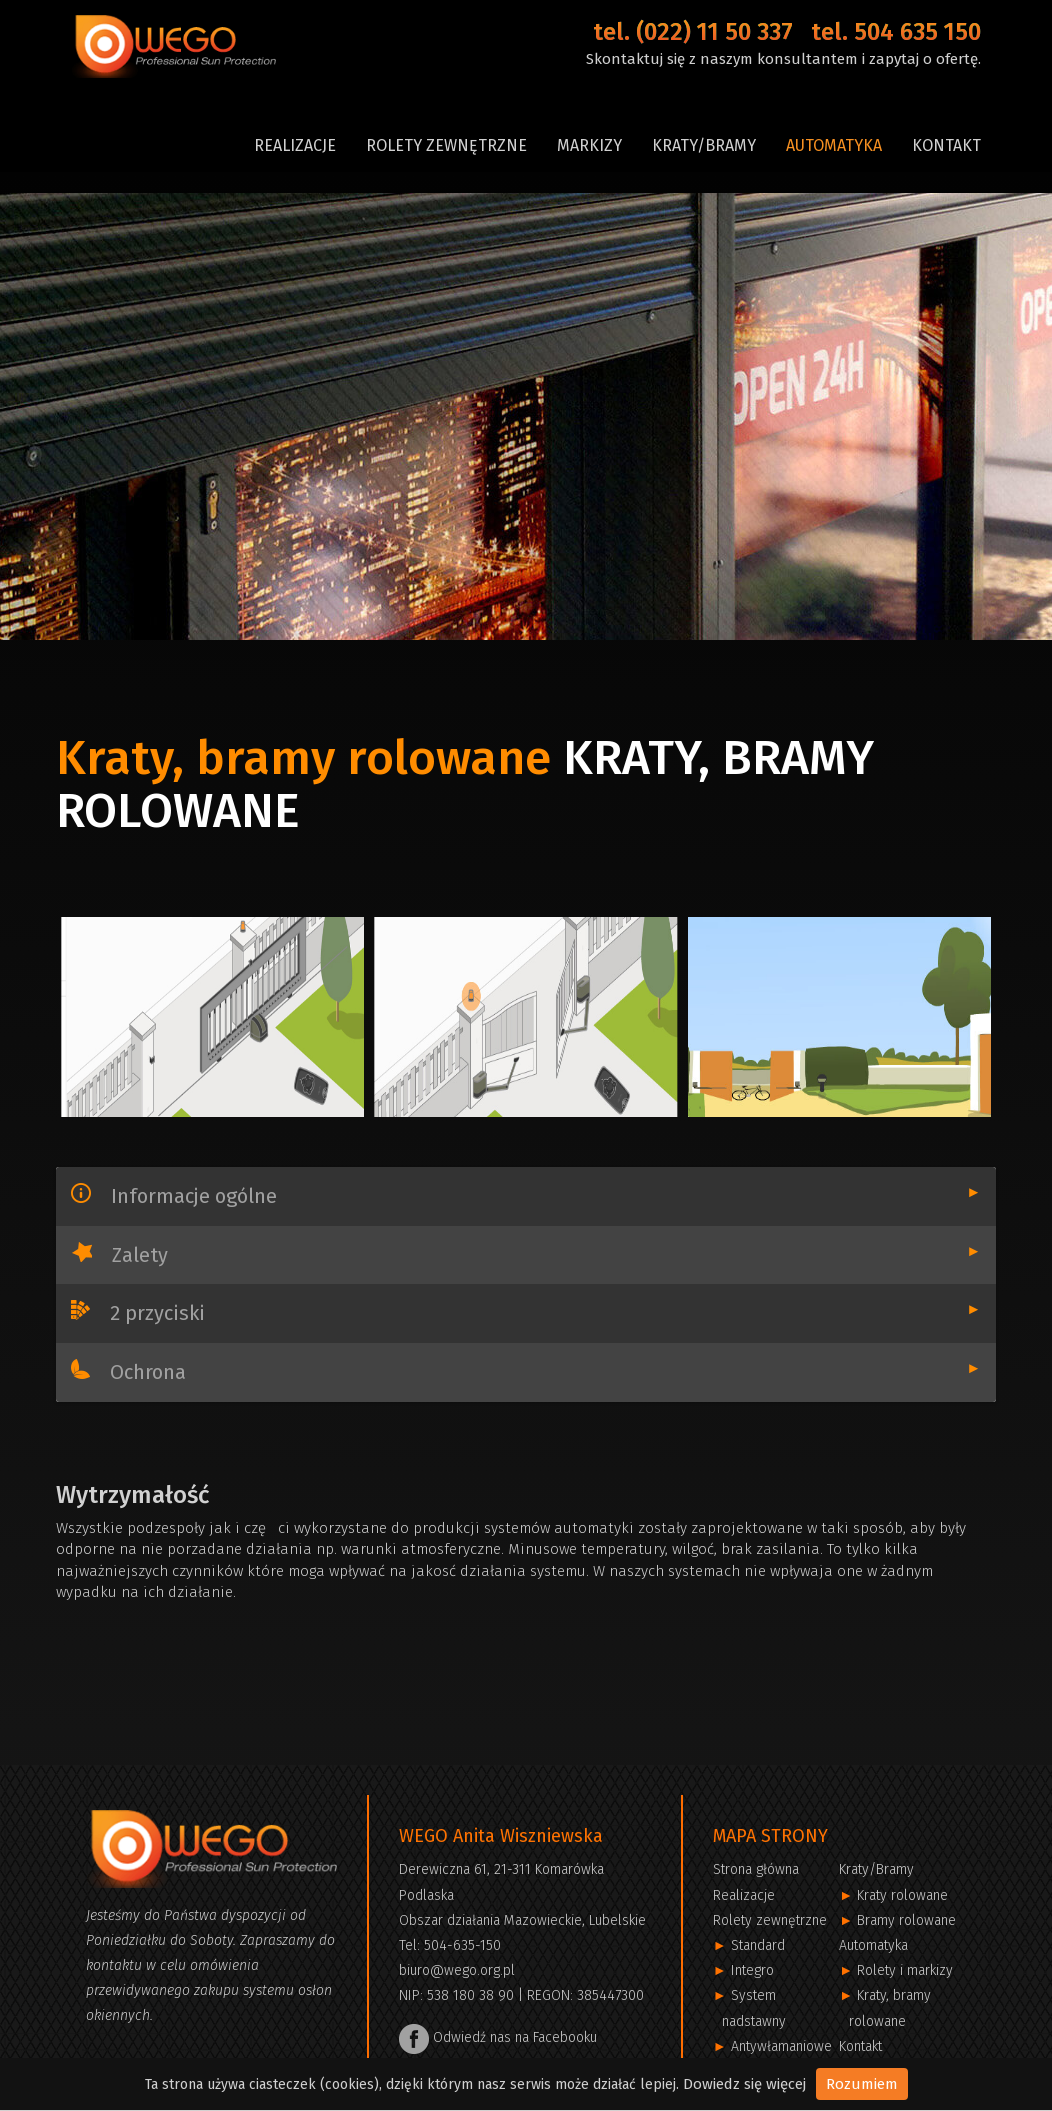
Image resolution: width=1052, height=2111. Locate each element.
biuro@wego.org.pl (457, 1970)
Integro (752, 1970)
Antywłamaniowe (781, 2046)
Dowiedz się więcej (744, 2084)
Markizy (589, 145)
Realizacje (295, 145)
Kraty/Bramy (704, 145)
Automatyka (834, 145)
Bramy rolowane (906, 1920)
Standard (758, 1945)
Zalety (544, 1254)
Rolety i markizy (905, 1970)
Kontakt (946, 145)
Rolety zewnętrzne (446, 145)
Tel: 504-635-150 (450, 1945)
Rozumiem (862, 2084)
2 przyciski (543, 1312)
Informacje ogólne (543, 1195)
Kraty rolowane (902, 1895)
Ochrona (543, 1371)
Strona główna (756, 1869)
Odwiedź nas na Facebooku (498, 2037)
